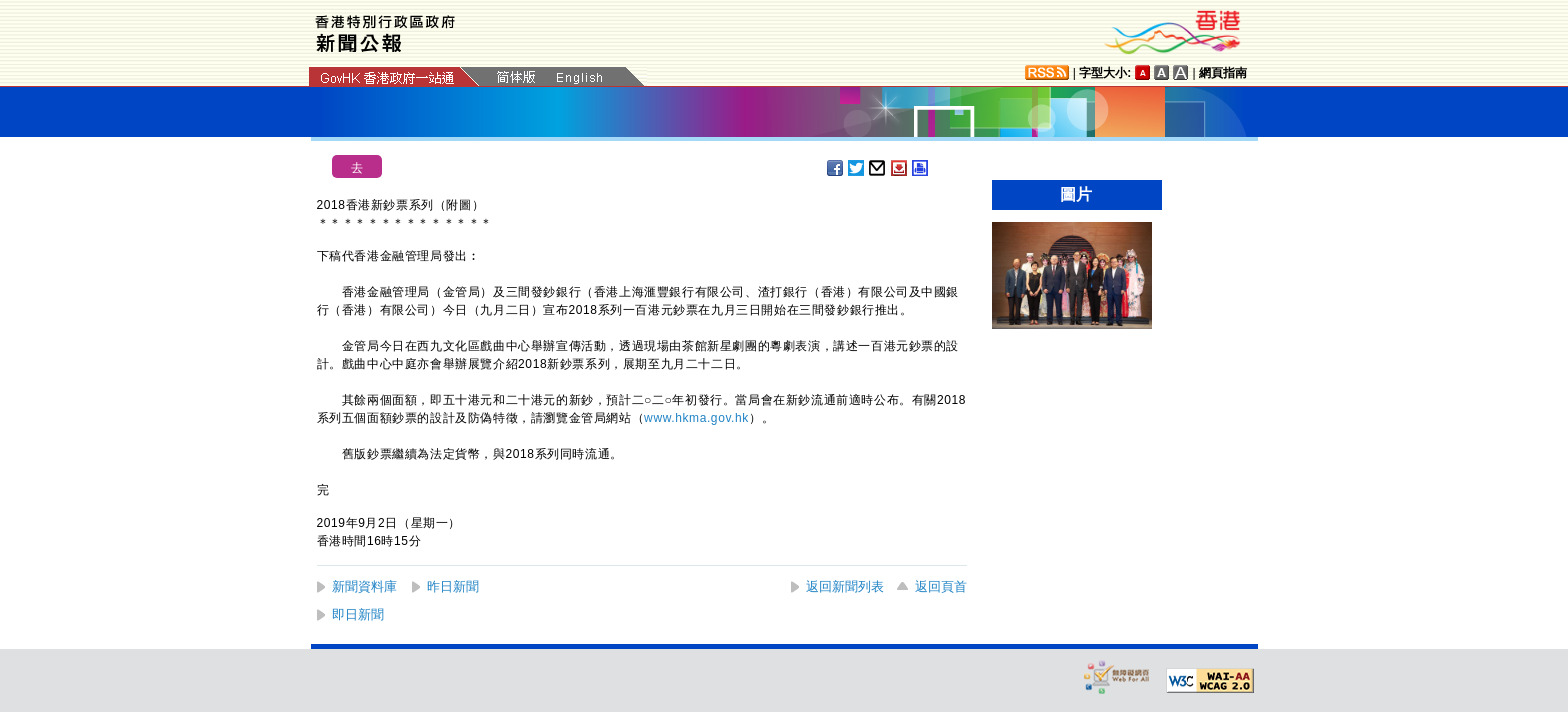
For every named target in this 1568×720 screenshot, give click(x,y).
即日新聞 (358, 614)
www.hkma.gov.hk (696, 418)
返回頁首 (941, 586)
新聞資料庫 (364, 586)
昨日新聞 (453, 586)
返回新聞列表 (845, 586)
